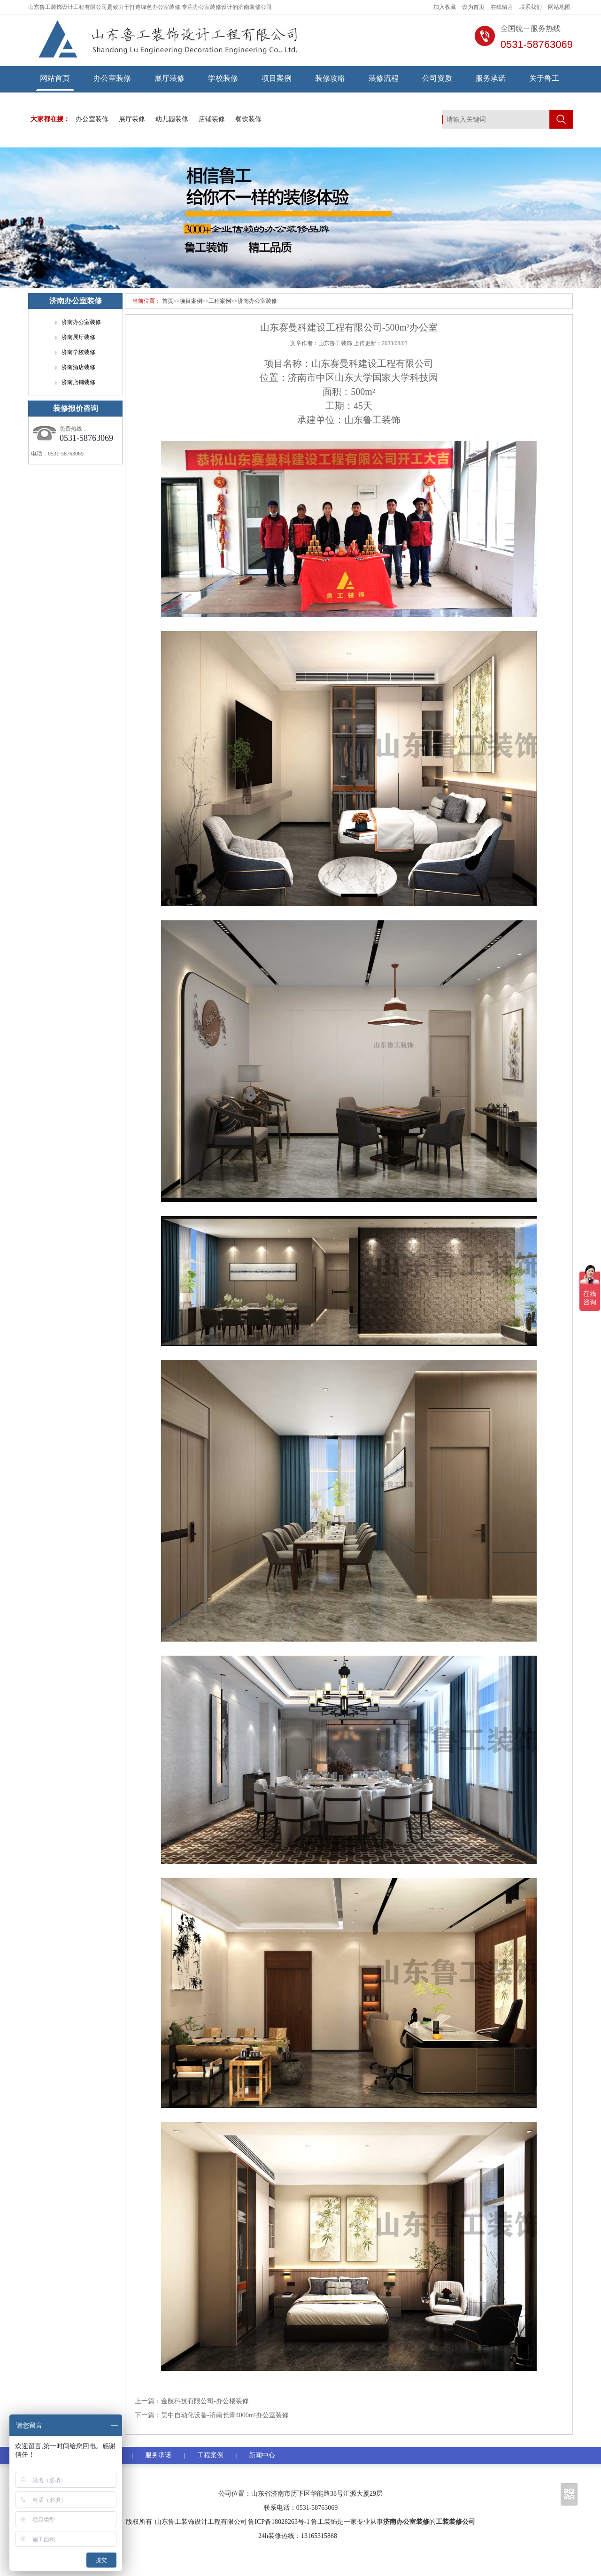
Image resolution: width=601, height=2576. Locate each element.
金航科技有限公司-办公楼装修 (205, 2401)
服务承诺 (491, 78)
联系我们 (530, 7)
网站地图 (559, 7)
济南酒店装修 (78, 367)
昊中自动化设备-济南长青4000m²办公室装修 (225, 2415)
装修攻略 (330, 78)
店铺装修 (212, 119)
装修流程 (384, 78)
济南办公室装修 (257, 301)
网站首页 (55, 78)
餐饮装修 (248, 119)
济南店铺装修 (78, 382)
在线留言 (502, 7)
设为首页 (473, 7)
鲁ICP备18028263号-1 (278, 2521)
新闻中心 (262, 2455)
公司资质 (437, 78)
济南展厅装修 (78, 337)
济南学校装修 (78, 352)
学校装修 (223, 78)
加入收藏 (444, 7)
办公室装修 (112, 78)
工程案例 (219, 301)
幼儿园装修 (171, 119)
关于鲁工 (544, 78)
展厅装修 (169, 78)
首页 (167, 301)
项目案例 (277, 78)
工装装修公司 (455, 2521)
